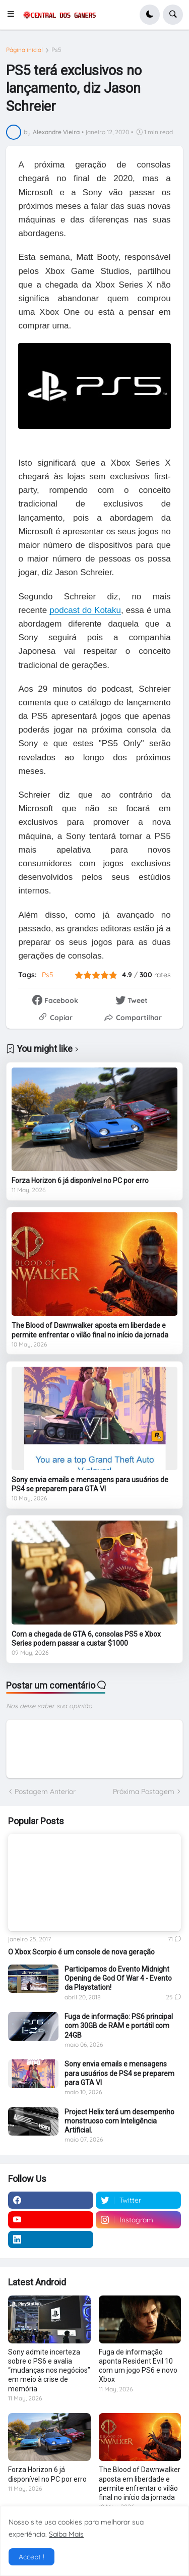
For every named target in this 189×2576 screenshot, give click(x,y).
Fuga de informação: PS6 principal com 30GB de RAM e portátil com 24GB (119, 2025)
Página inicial (24, 50)
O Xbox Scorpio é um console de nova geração (81, 1952)
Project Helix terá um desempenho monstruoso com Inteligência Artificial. (119, 2121)
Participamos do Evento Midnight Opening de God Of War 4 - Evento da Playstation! (118, 1978)
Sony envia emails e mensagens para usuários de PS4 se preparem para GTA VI (90, 1484)
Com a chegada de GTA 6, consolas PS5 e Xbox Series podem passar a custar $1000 (86, 1638)
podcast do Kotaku (85, 610)
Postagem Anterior (45, 1791)
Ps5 (56, 50)
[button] (13, 15)
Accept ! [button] (31, 2556)
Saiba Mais (66, 2534)
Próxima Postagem (143, 1791)
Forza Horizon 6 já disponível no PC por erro (80, 1181)
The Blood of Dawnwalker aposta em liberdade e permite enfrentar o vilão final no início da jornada (90, 1329)
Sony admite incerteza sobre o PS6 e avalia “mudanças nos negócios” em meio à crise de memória (49, 2370)
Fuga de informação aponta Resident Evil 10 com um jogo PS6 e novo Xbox (138, 2366)
